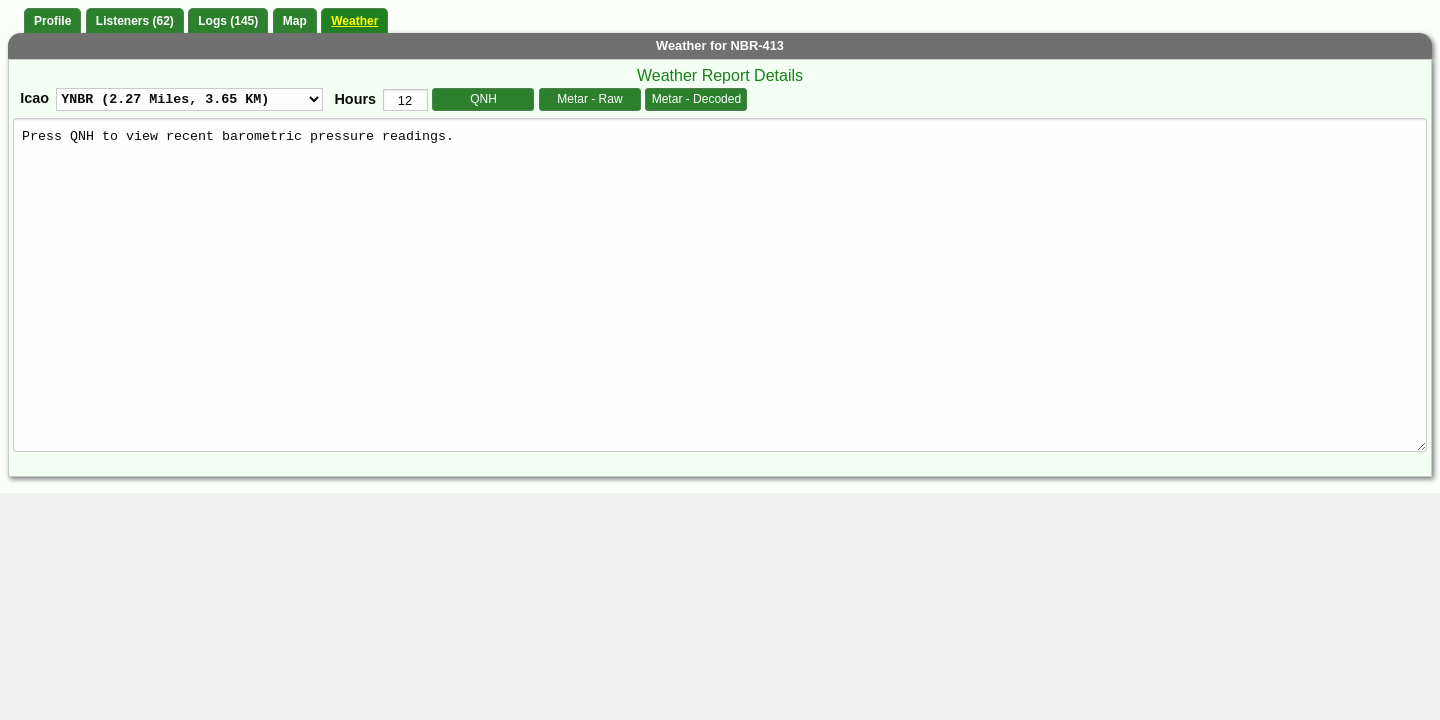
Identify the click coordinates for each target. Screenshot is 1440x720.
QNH (483, 99)
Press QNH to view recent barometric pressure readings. (720, 284)
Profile (52, 21)
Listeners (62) (135, 21)
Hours (355, 99)
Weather (354, 21)
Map (295, 21)
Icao (34, 98)
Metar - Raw (589, 99)
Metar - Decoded (696, 99)
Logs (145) (228, 21)
